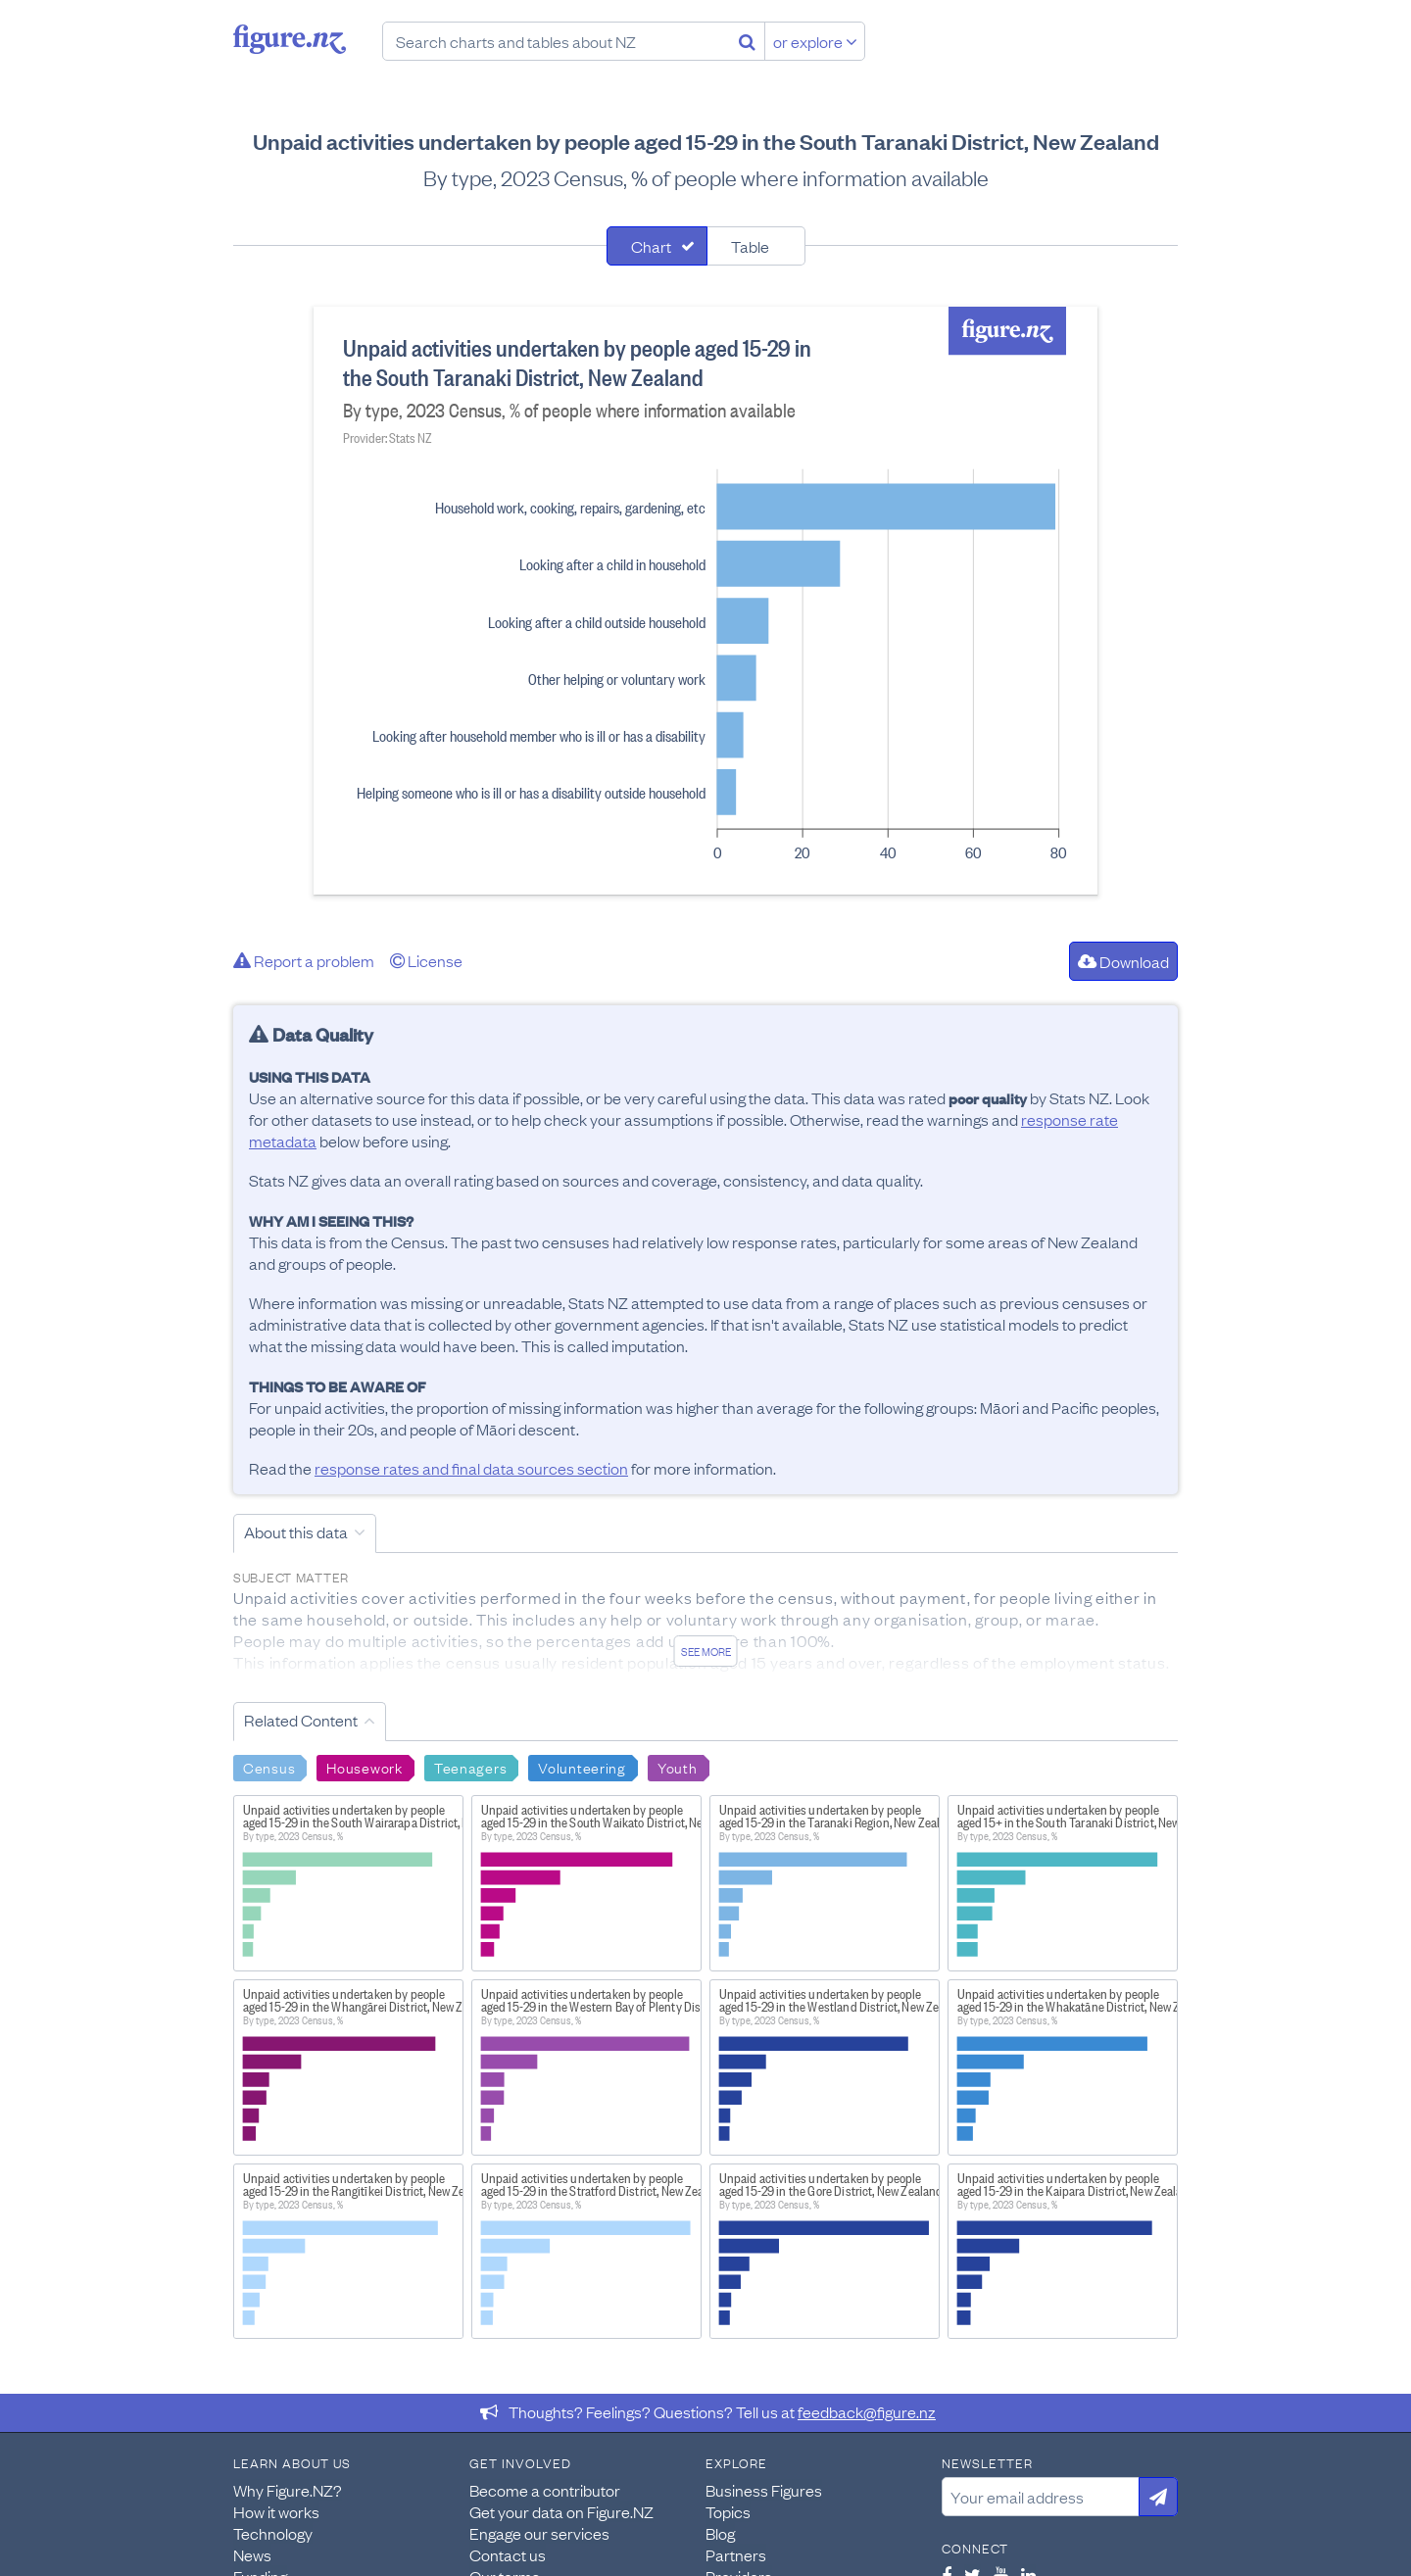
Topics (728, 2511)
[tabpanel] (705, 601)
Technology (273, 2533)
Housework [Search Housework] (364, 1766)
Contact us (507, 2554)
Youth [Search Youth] (677, 1766)
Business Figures (764, 2490)
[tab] (657, 246)
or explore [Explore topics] (815, 41)
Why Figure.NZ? (287, 2490)
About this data (296, 1531)
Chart (651, 246)
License (426, 960)
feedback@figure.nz (867, 2411)
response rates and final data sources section (471, 1468)
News (252, 2554)
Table (750, 246)
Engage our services (539, 2533)
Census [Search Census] (269, 1766)
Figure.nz (289, 39)
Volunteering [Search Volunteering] (582, 1766)
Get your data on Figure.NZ (561, 2511)
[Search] (747, 41)
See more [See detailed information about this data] (706, 1651)
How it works (276, 2511)
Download (1123, 961)
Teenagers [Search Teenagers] (470, 1766)
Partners (736, 2554)
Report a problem (303, 960)
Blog (720, 2533)
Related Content (301, 1719)
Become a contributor (544, 2490)
